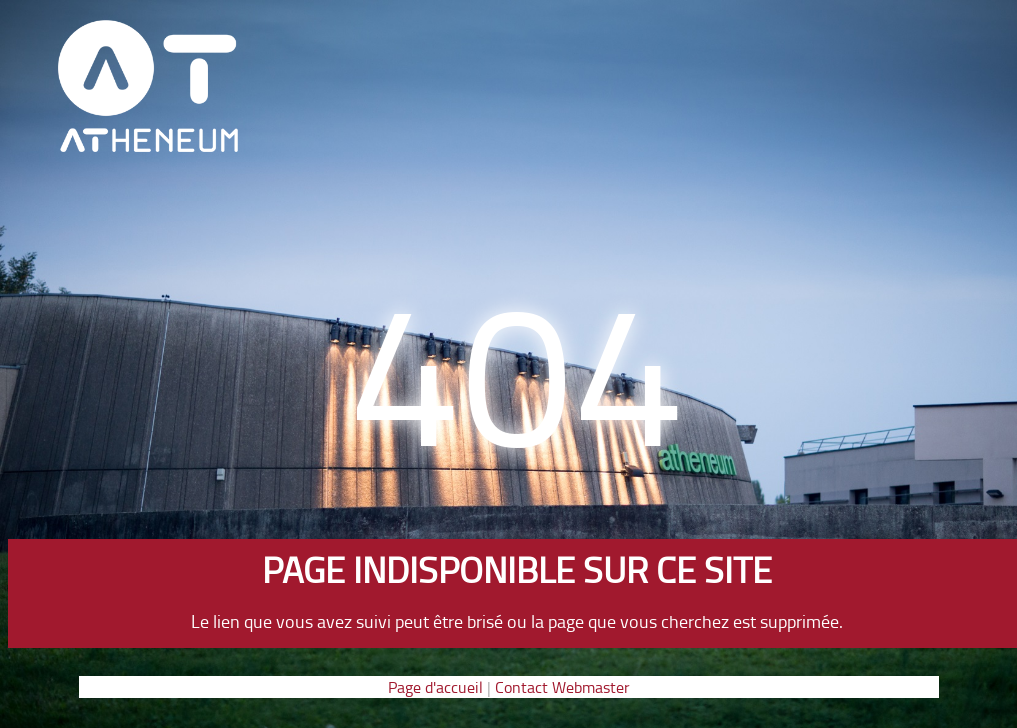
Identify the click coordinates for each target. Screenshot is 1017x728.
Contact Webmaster (562, 687)
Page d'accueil (435, 687)
